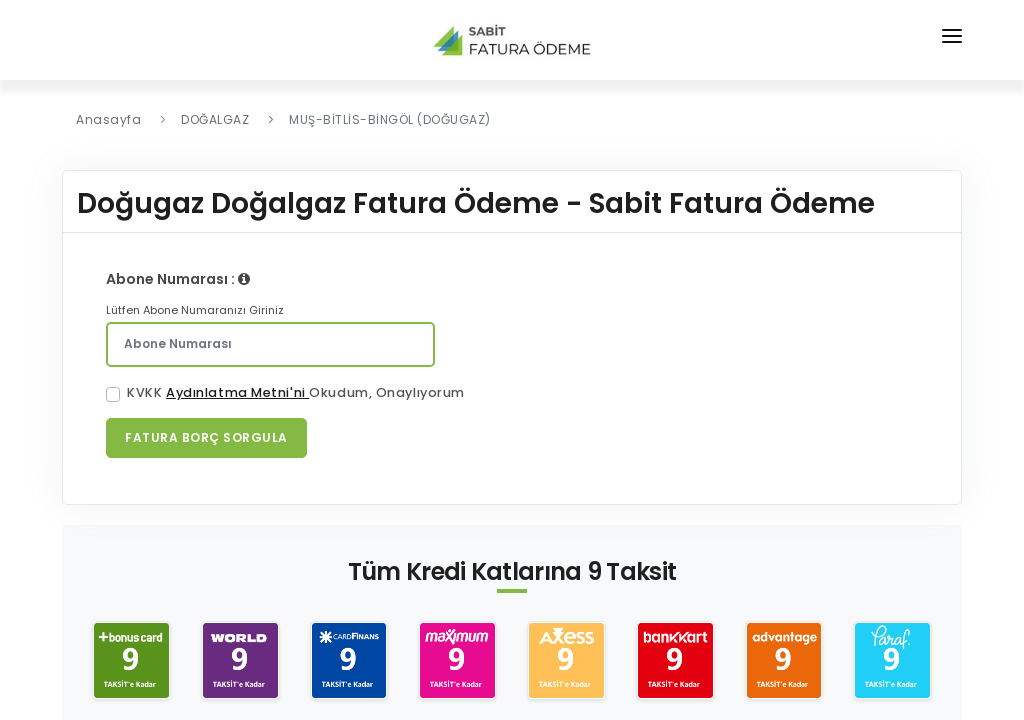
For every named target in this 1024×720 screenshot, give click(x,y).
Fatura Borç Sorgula (206, 437)
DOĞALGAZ (215, 119)
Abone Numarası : (178, 279)
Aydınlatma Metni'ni (237, 392)
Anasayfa (108, 119)
